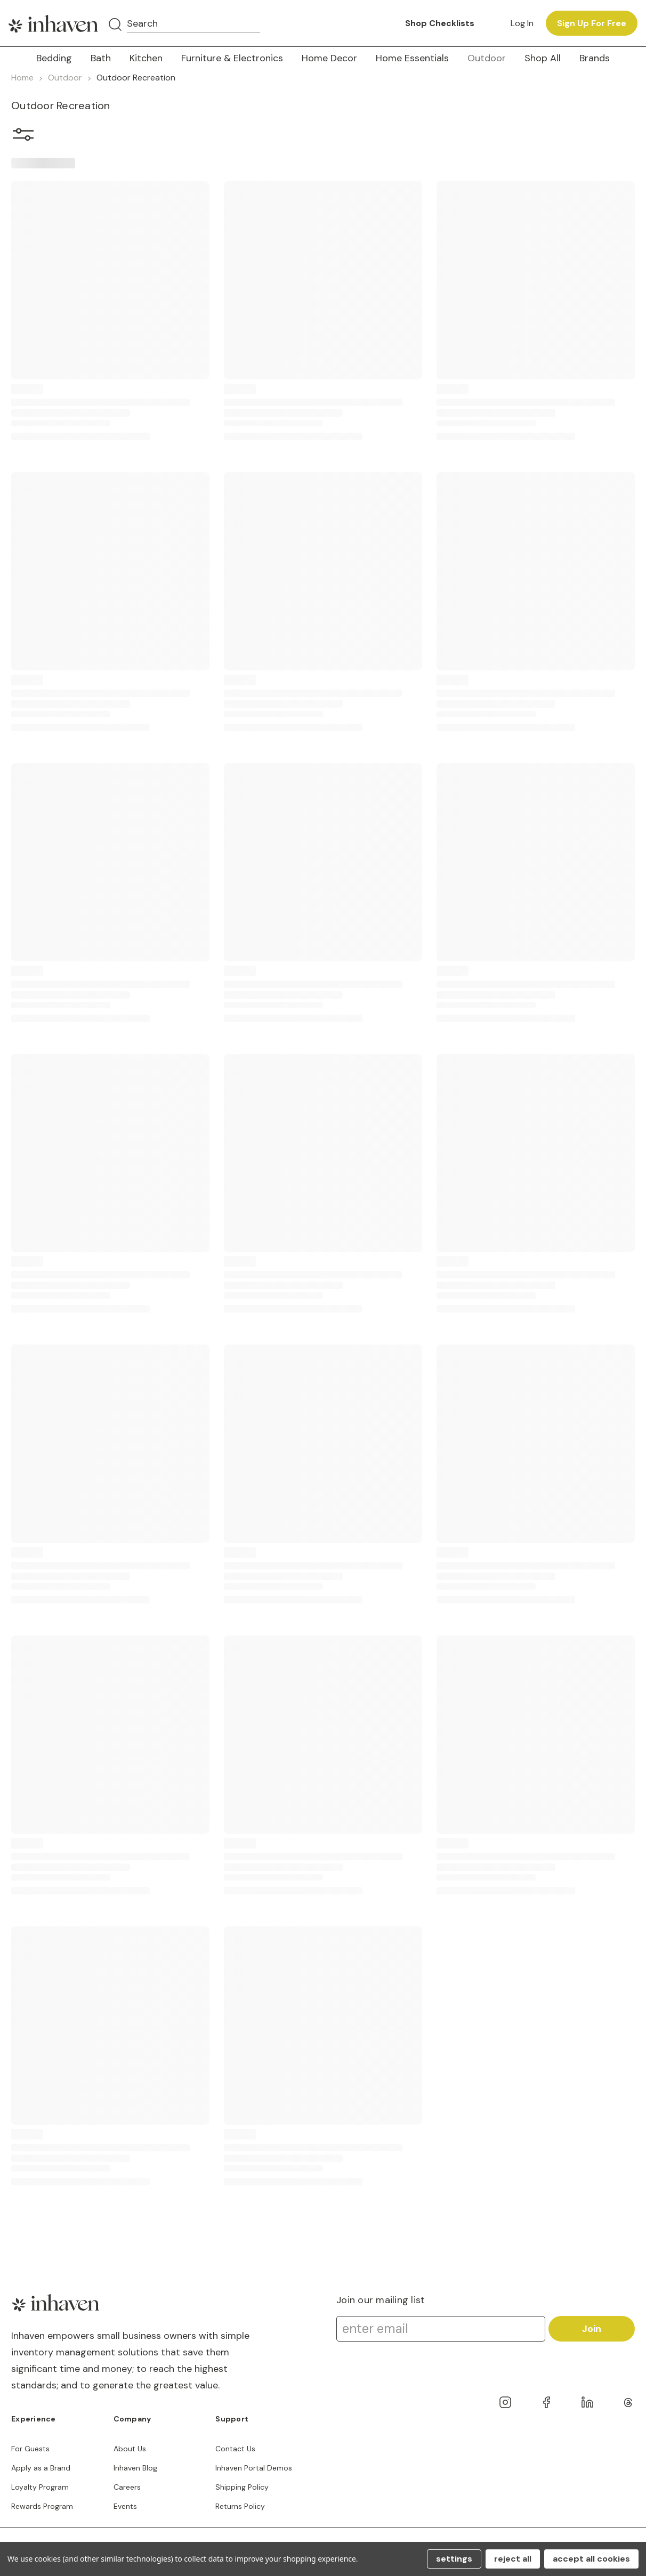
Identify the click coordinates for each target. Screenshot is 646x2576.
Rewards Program (42, 2506)
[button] (23, 136)
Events (125, 2506)
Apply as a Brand (40, 2468)
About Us (130, 2448)
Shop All (542, 58)
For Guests (30, 2448)
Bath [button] (101, 58)
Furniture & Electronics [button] (232, 58)
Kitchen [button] (146, 58)
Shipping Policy (242, 2487)
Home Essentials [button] (412, 58)
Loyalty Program (40, 2487)
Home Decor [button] (329, 58)
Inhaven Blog (135, 2468)
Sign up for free (591, 23)
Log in (522, 23)
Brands (594, 58)
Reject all (512, 2558)
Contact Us (235, 2448)
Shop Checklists (439, 23)
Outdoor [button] (486, 58)
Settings (454, 2558)
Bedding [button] (54, 58)
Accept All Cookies (591, 2558)
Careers (127, 2487)
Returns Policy (240, 2506)
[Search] (115, 25)
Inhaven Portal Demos (253, 2468)
